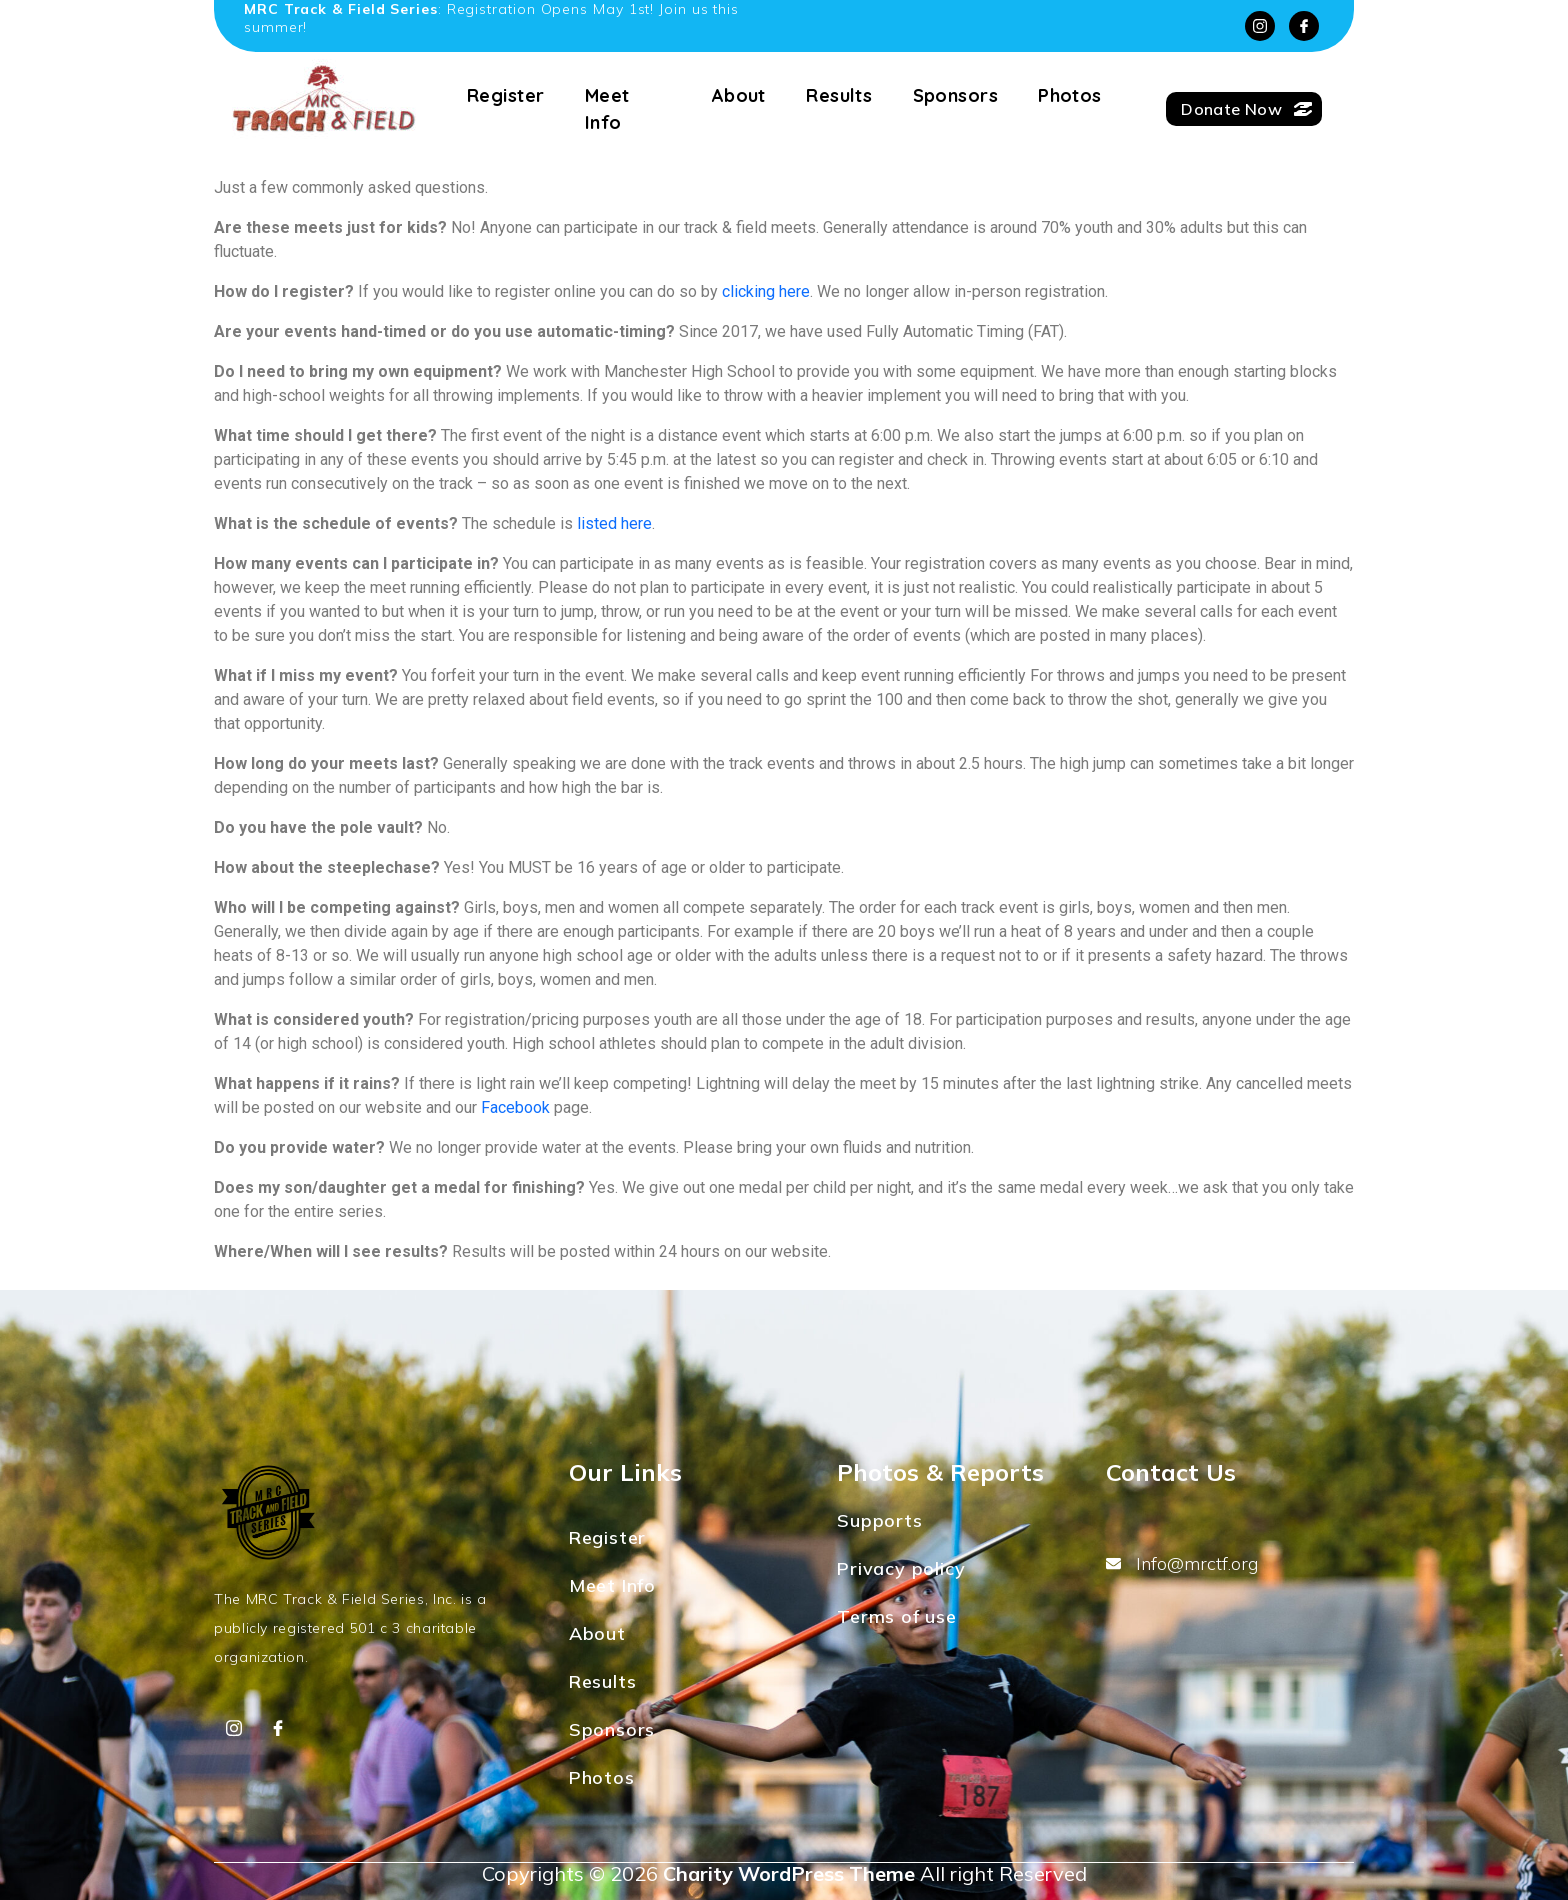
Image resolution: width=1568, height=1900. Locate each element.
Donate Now (1246, 109)
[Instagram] (1260, 26)
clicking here (766, 291)
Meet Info (607, 109)
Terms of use (897, 1616)
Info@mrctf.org (1182, 1563)
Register (506, 95)
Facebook (515, 1107)
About (739, 95)
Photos (1070, 95)
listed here (614, 523)
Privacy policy (901, 1568)
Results (839, 95)
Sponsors (956, 95)
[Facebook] (1304, 26)
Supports (879, 1520)
